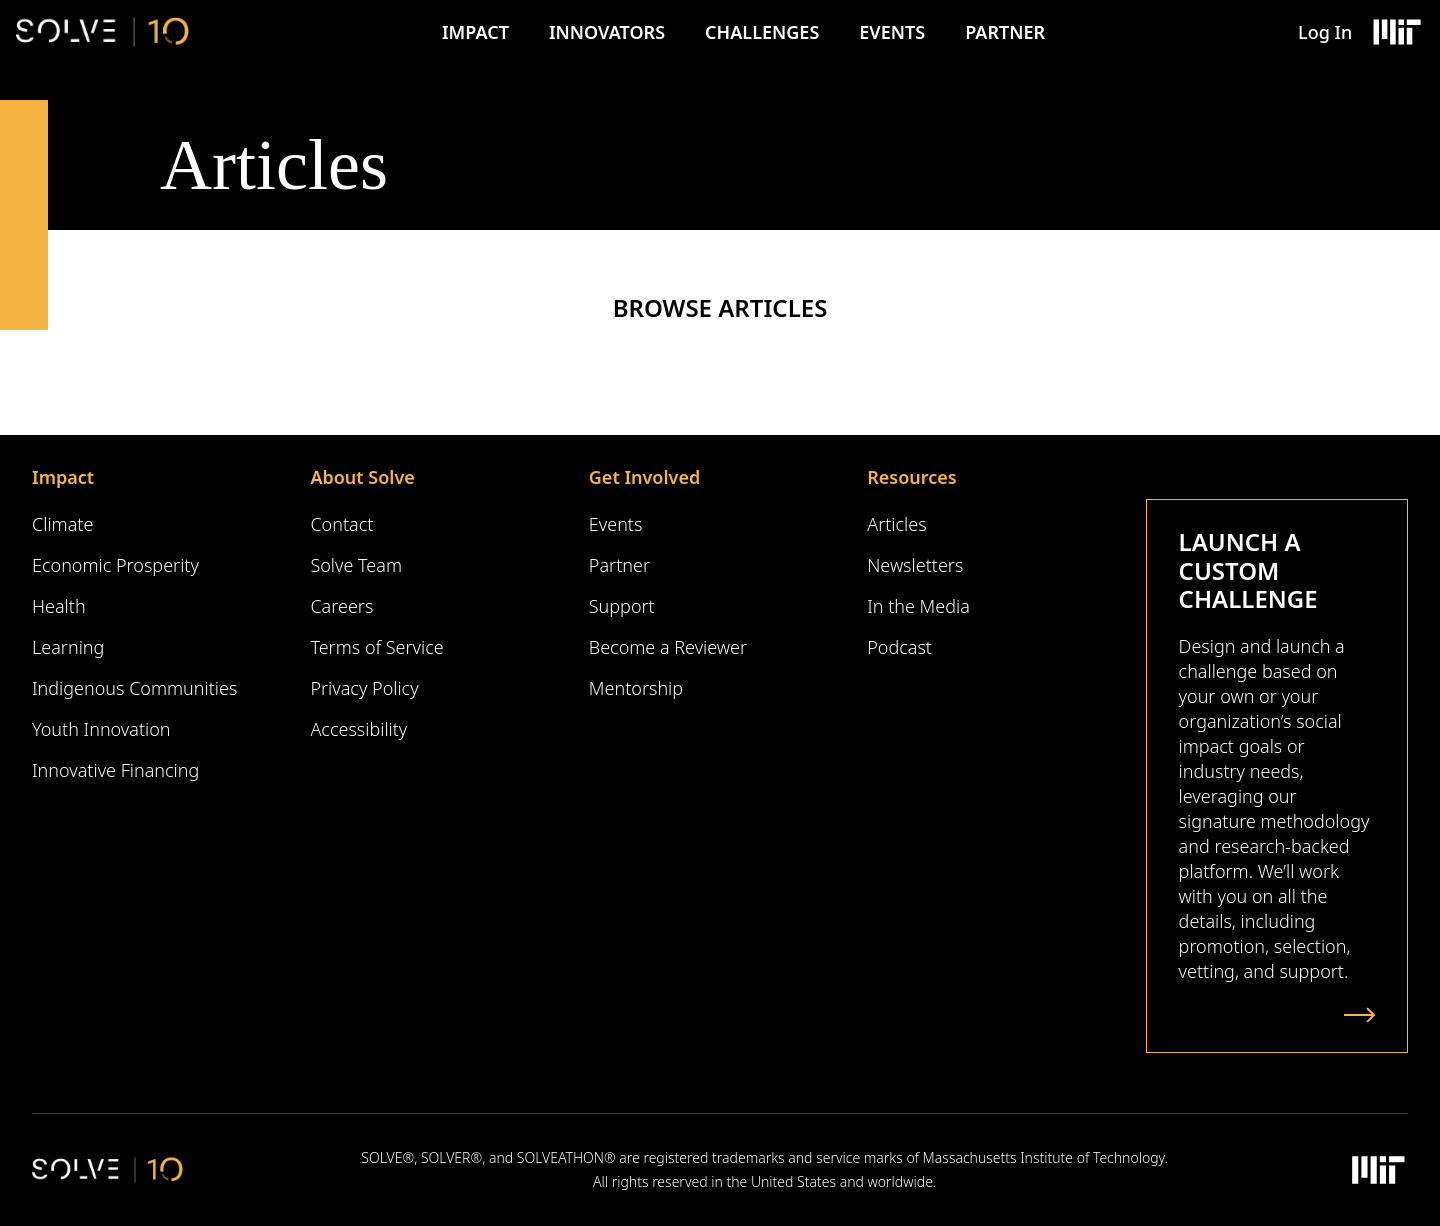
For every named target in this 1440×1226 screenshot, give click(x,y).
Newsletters (915, 565)
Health (59, 606)
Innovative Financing (115, 770)
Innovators (607, 32)
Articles (896, 524)
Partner (1005, 32)
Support (622, 606)
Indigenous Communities (134, 688)
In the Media (918, 606)
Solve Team (356, 565)
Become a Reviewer (668, 647)
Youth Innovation (101, 729)
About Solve (362, 477)
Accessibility (358, 729)
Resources (911, 477)
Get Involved (644, 477)
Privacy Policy (364, 688)
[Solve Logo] (102, 32)
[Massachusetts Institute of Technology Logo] (1396, 32)
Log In (1325, 32)
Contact (341, 524)
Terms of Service (376, 647)
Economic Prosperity (115, 565)
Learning (68, 647)
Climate (62, 524)
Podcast (899, 647)
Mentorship (636, 688)
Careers (341, 606)
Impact (475, 32)
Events (892, 32)
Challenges (762, 32)
